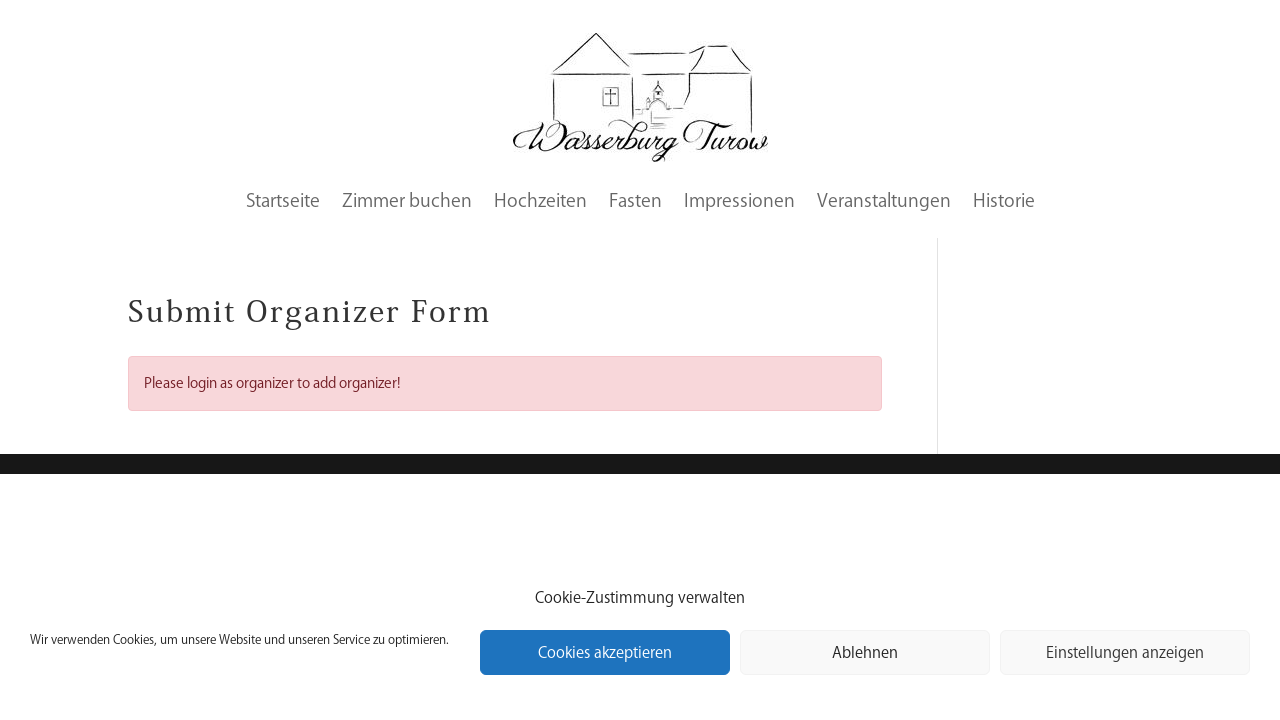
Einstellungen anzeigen (1125, 652)
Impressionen (739, 200)
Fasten (635, 200)
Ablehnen (865, 652)
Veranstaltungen (884, 200)
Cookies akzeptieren (605, 652)
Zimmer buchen (407, 200)
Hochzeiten (540, 200)
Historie (1004, 200)
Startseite (283, 200)
